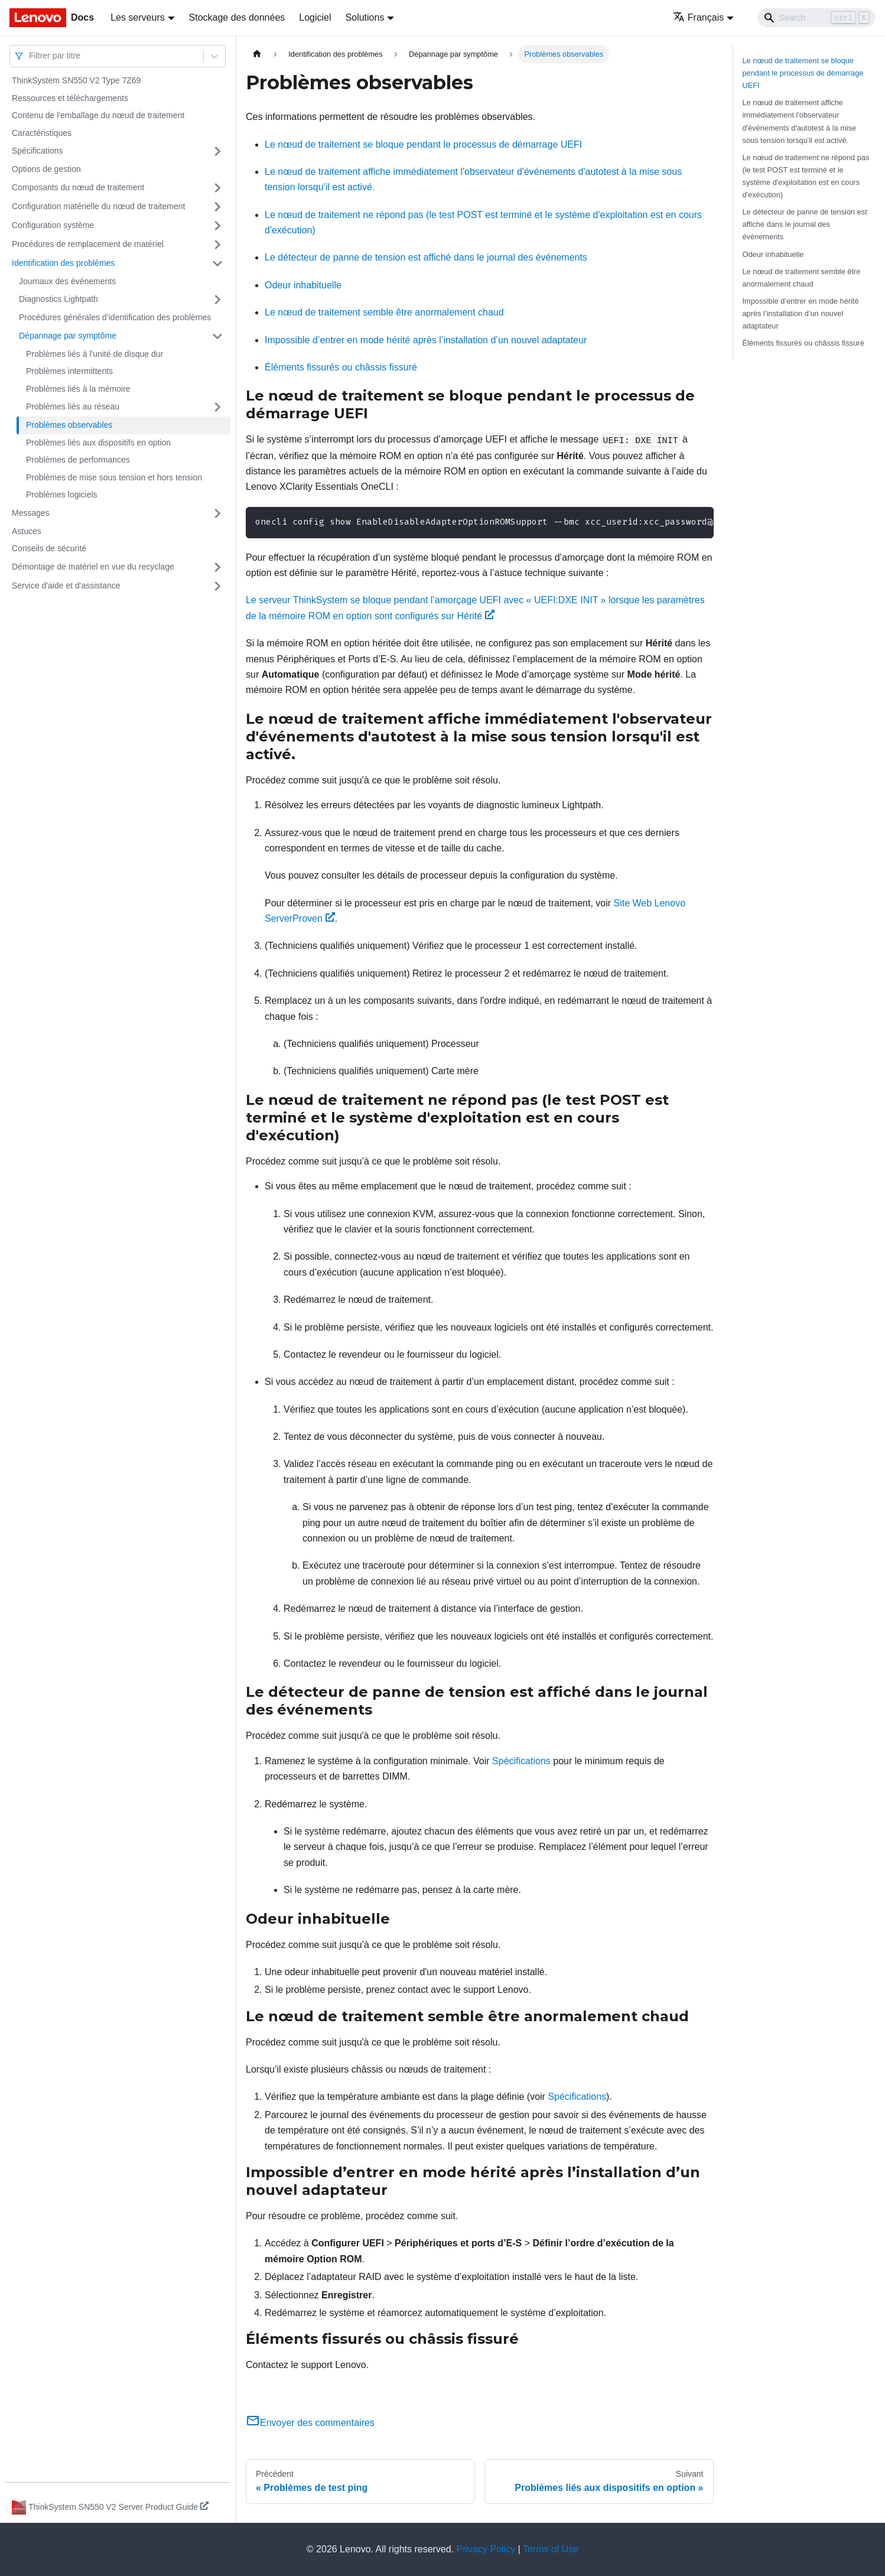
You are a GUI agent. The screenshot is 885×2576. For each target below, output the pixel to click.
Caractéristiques (41, 133)
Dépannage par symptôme (67, 335)
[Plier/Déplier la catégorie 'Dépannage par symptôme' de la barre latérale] (217, 336)
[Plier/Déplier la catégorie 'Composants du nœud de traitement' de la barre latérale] (217, 187)
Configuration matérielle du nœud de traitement (98, 206)
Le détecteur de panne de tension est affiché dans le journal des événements (426, 257)
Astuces (26, 531)
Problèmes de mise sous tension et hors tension (114, 477)
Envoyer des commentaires (310, 2423)
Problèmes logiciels (61, 494)
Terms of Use (550, 2549)
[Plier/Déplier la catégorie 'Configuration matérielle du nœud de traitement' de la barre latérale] (217, 206)
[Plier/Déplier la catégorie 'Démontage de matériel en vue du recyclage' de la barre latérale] (217, 567)
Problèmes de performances (78, 459)
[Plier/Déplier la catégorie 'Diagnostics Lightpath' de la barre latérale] (217, 299)
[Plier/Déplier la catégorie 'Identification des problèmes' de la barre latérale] (217, 263)
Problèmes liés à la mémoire (78, 388)
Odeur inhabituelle (303, 285)
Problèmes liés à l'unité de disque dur (94, 354)
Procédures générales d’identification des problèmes (115, 317)
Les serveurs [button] (137, 17)
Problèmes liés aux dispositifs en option (98, 442)
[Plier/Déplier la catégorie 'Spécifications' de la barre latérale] (217, 151)
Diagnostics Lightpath (58, 299)
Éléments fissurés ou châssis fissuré (341, 367)
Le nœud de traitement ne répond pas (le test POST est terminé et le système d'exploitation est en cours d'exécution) (806, 176)
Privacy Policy (486, 2549)
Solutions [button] (365, 17)
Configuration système (53, 225)
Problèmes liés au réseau (72, 406)
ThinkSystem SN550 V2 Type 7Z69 (76, 80)
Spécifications (37, 150)
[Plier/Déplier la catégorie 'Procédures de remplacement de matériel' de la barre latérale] (217, 244)
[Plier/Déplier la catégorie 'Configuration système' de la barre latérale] (217, 225)
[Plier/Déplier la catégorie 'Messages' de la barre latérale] (217, 513)
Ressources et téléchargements (70, 98)
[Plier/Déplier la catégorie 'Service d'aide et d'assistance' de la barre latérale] (217, 586)
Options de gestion (46, 169)
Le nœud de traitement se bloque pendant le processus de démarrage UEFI (423, 144)
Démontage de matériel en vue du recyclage (93, 566)
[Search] (816, 17)
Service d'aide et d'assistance (66, 585)
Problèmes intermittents (69, 371)
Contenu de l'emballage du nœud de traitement (98, 115)
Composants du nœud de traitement (78, 187)
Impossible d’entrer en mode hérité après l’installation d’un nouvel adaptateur (426, 340)
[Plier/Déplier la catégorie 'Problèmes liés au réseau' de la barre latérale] (217, 407)
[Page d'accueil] (257, 54)
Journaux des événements (67, 281)
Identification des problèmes (63, 263)
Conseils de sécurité (49, 548)
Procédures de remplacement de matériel (88, 244)
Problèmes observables (69, 425)
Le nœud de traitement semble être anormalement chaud (384, 312)
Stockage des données (237, 17)
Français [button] (698, 17)
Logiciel (315, 17)
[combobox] (30, 56)
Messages (31, 513)
